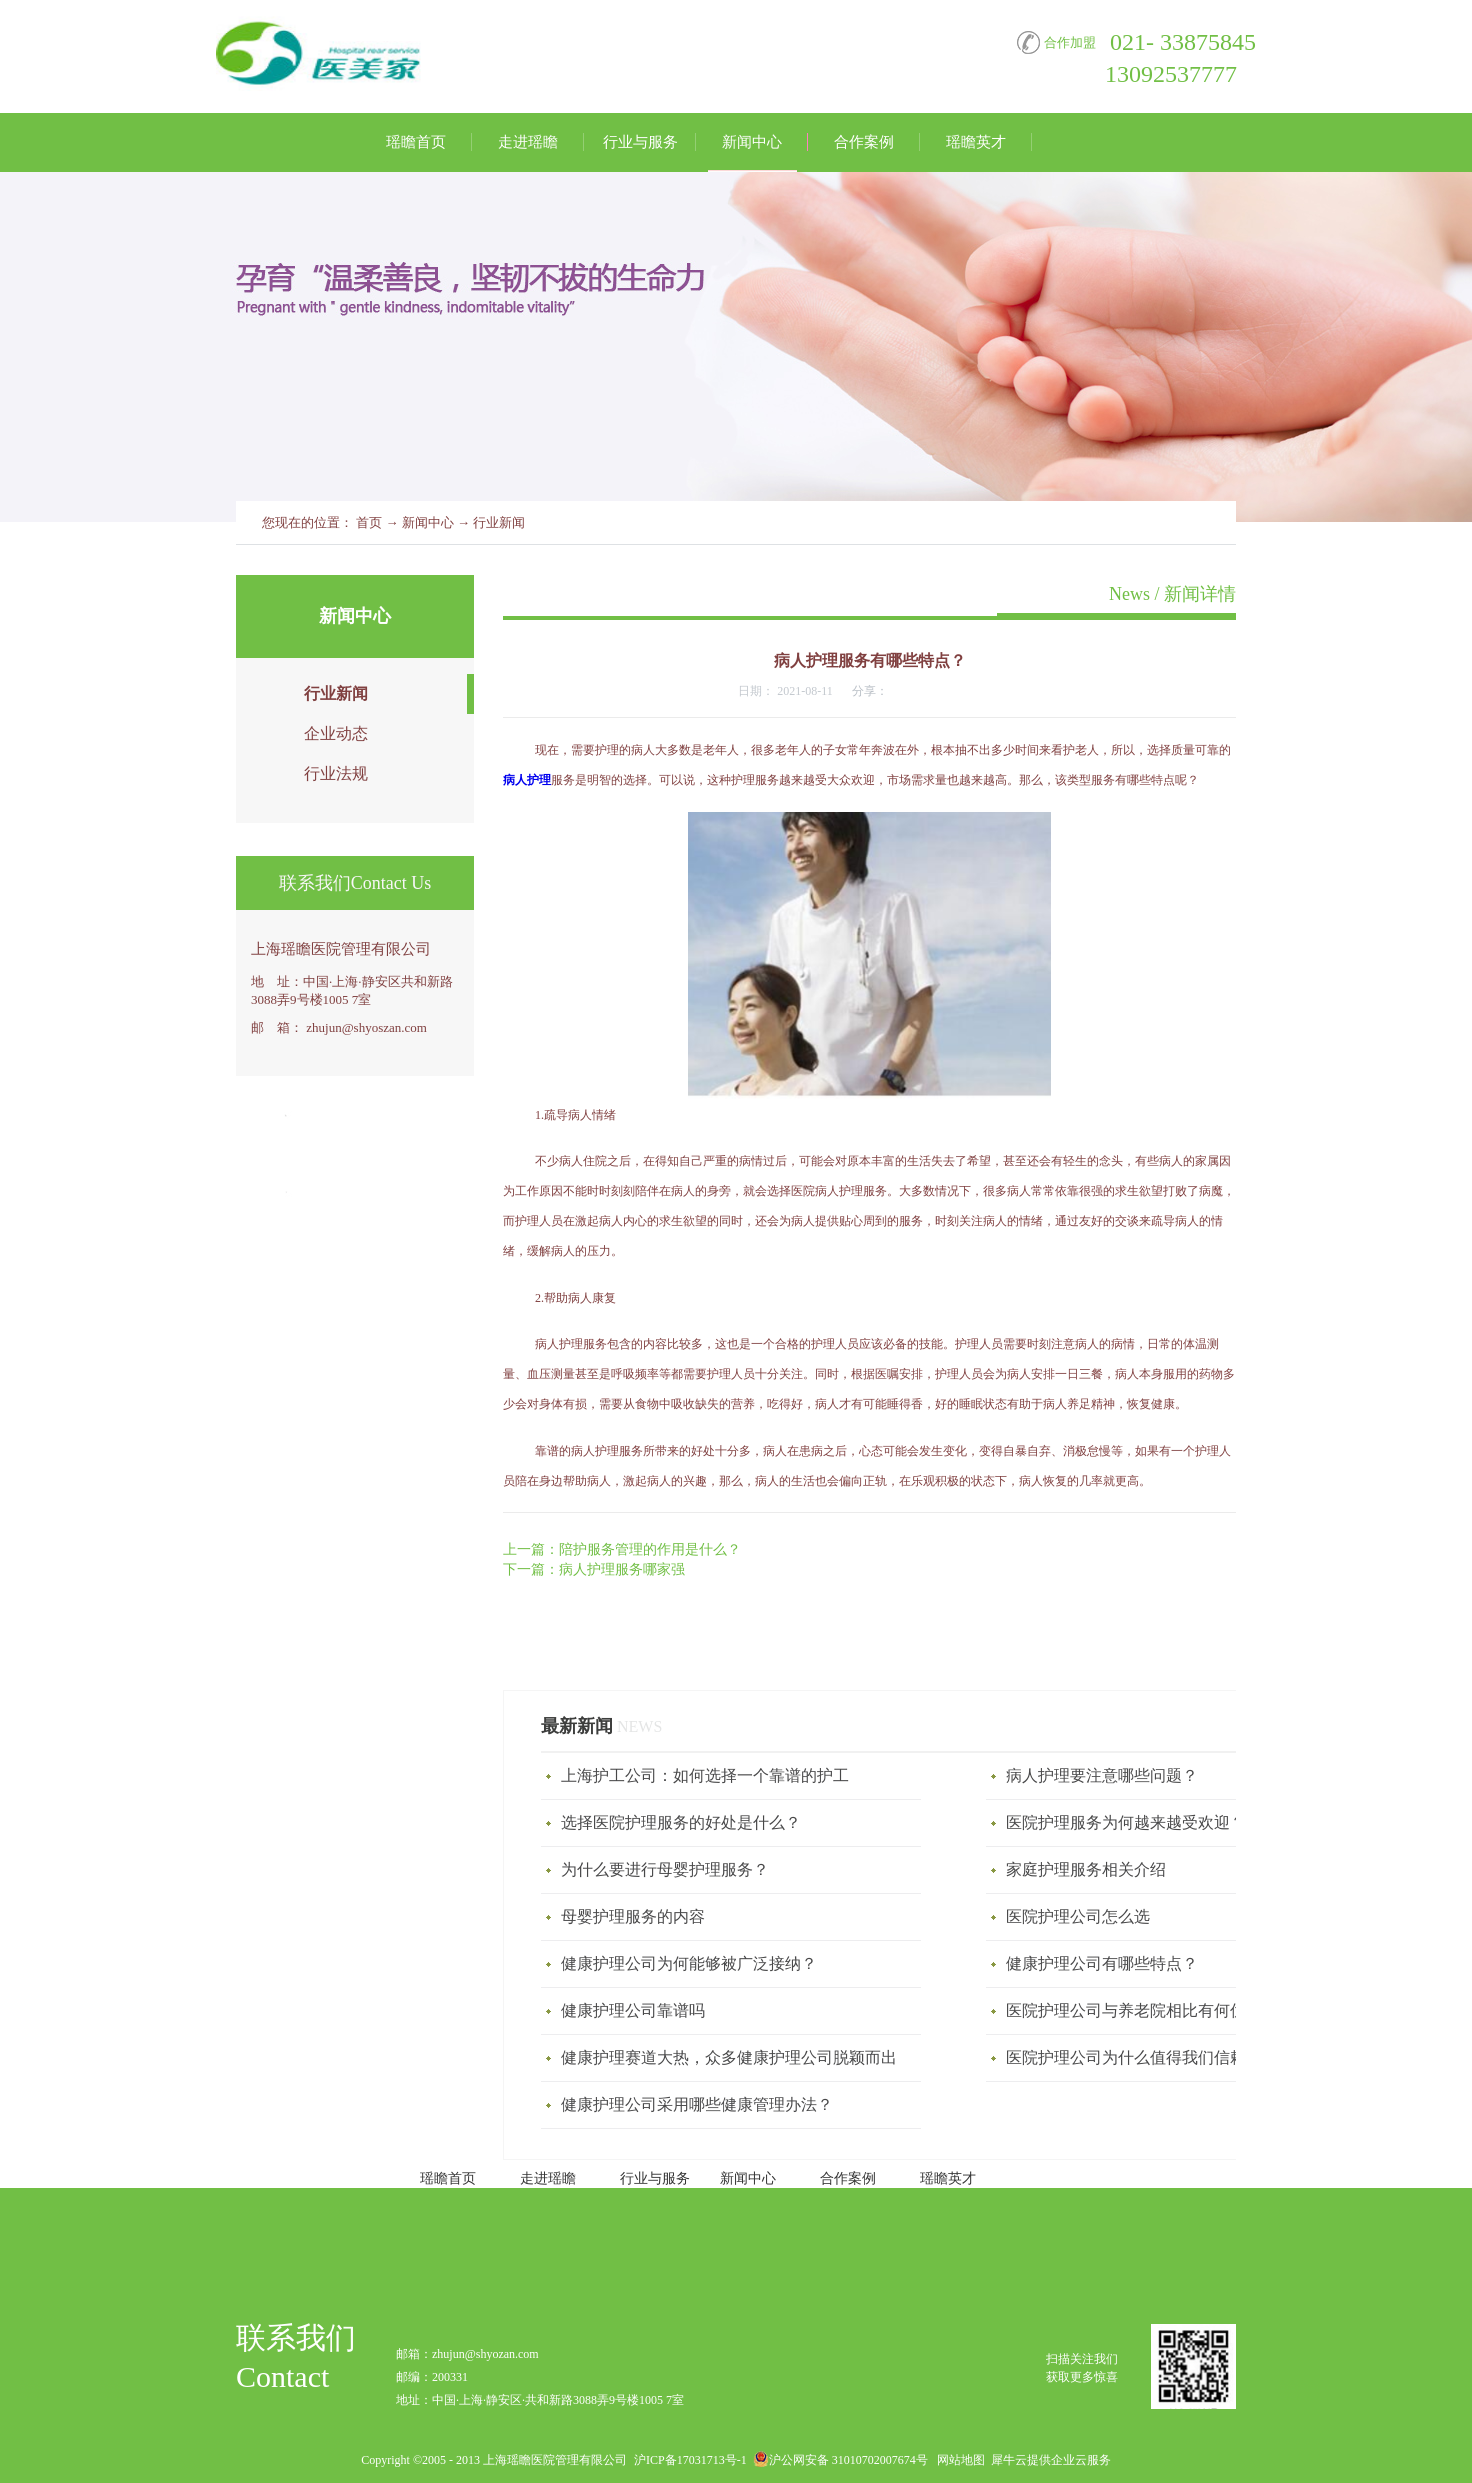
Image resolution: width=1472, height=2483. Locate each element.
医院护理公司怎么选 (1078, 1916)
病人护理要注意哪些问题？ (1102, 1775)
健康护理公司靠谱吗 (633, 2010)
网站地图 (958, 2460)
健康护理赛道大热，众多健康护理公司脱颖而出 (729, 2057)
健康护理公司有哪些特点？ (1102, 1963)
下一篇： (594, 1569)
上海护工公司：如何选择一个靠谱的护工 (705, 1775)
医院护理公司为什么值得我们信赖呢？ (1142, 2057)
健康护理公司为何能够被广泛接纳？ (689, 1963)
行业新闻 (499, 522)
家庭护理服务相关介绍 (1086, 1869)
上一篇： (622, 1549)
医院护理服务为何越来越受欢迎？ (1126, 1822)
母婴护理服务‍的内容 (633, 1916)
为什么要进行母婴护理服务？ (665, 1869)
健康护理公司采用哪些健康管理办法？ (697, 2104)
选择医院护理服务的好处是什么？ (681, 1822)
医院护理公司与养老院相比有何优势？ (1142, 2010)
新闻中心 (428, 522)
